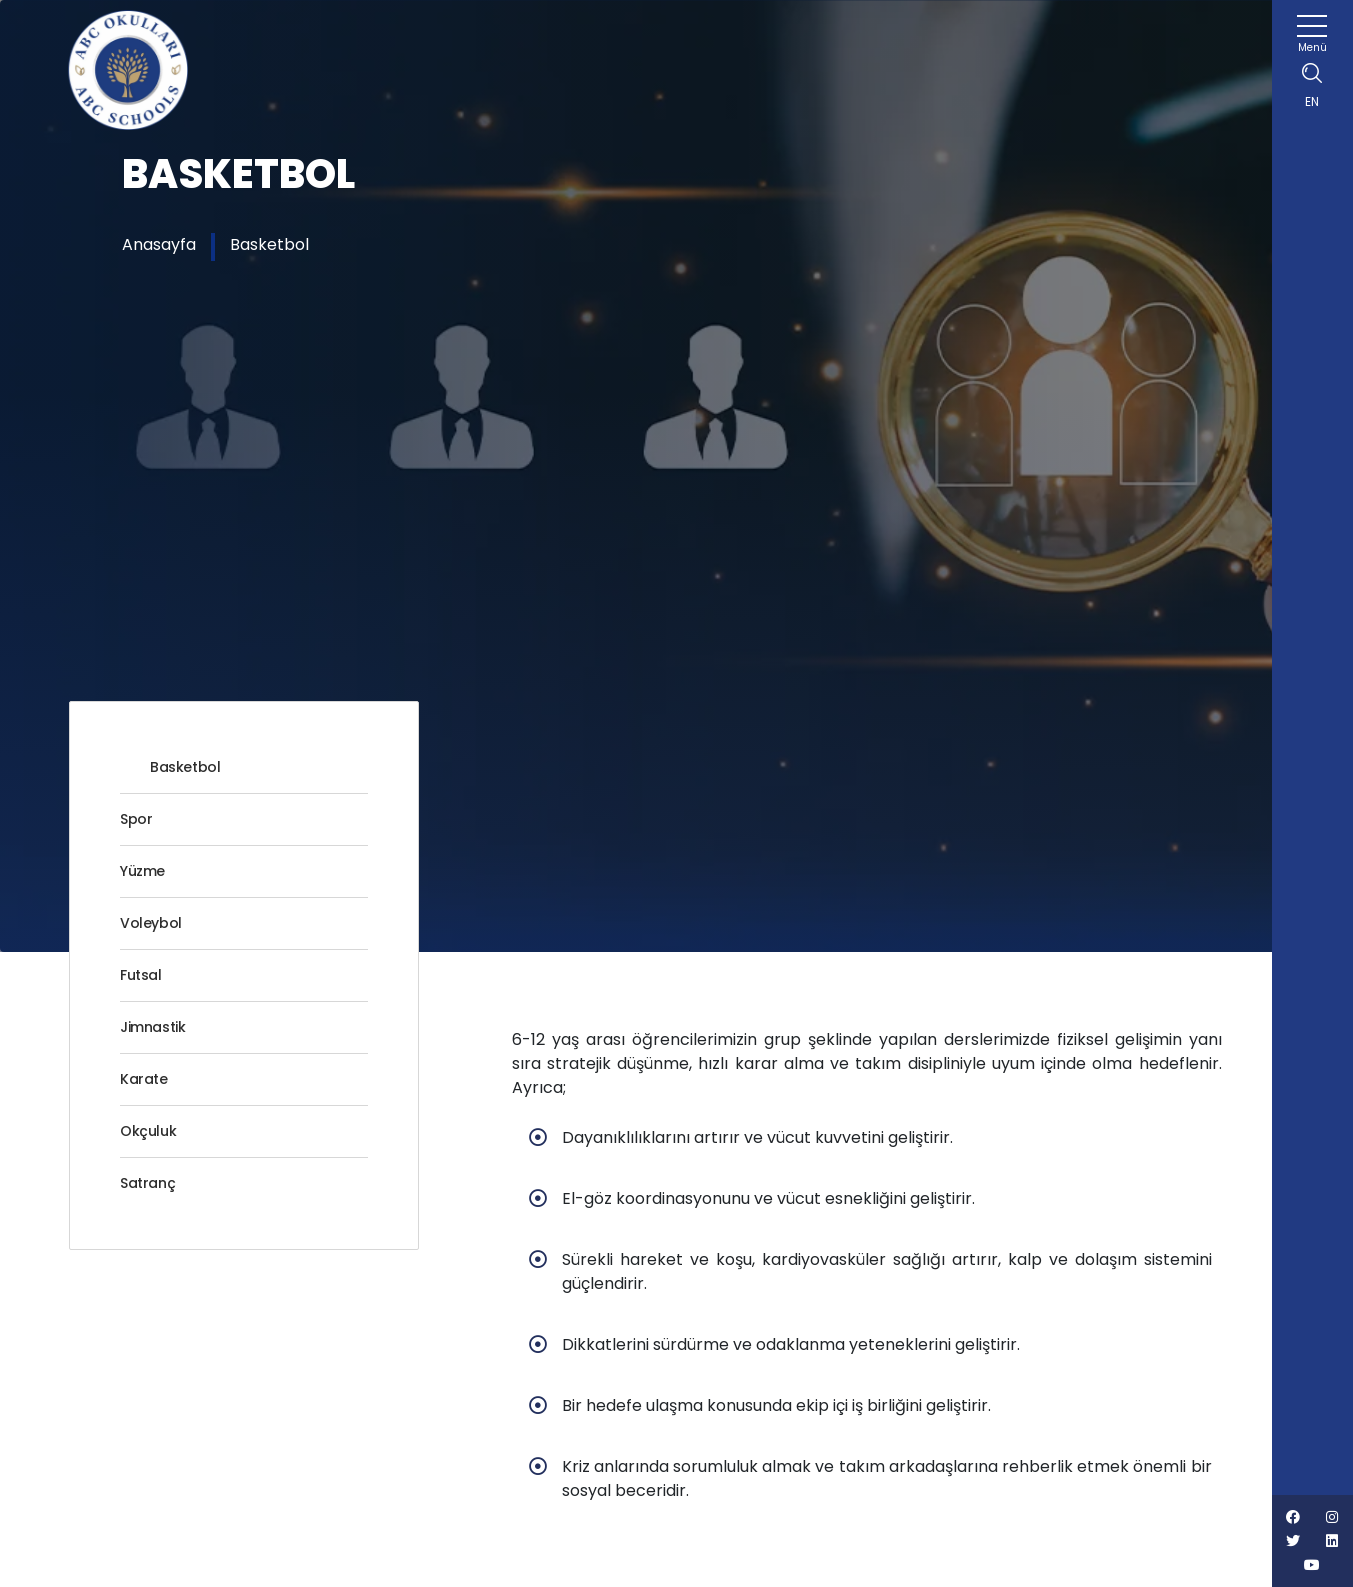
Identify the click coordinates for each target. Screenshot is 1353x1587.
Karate (144, 1079)
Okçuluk (148, 1131)
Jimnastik (152, 1027)
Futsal (141, 975)
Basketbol (269, 244)
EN (1312, 101)
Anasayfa (159, 244)
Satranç (147, 1183)
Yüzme (142, 871)
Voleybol (151, 923)
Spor (136, 819)
